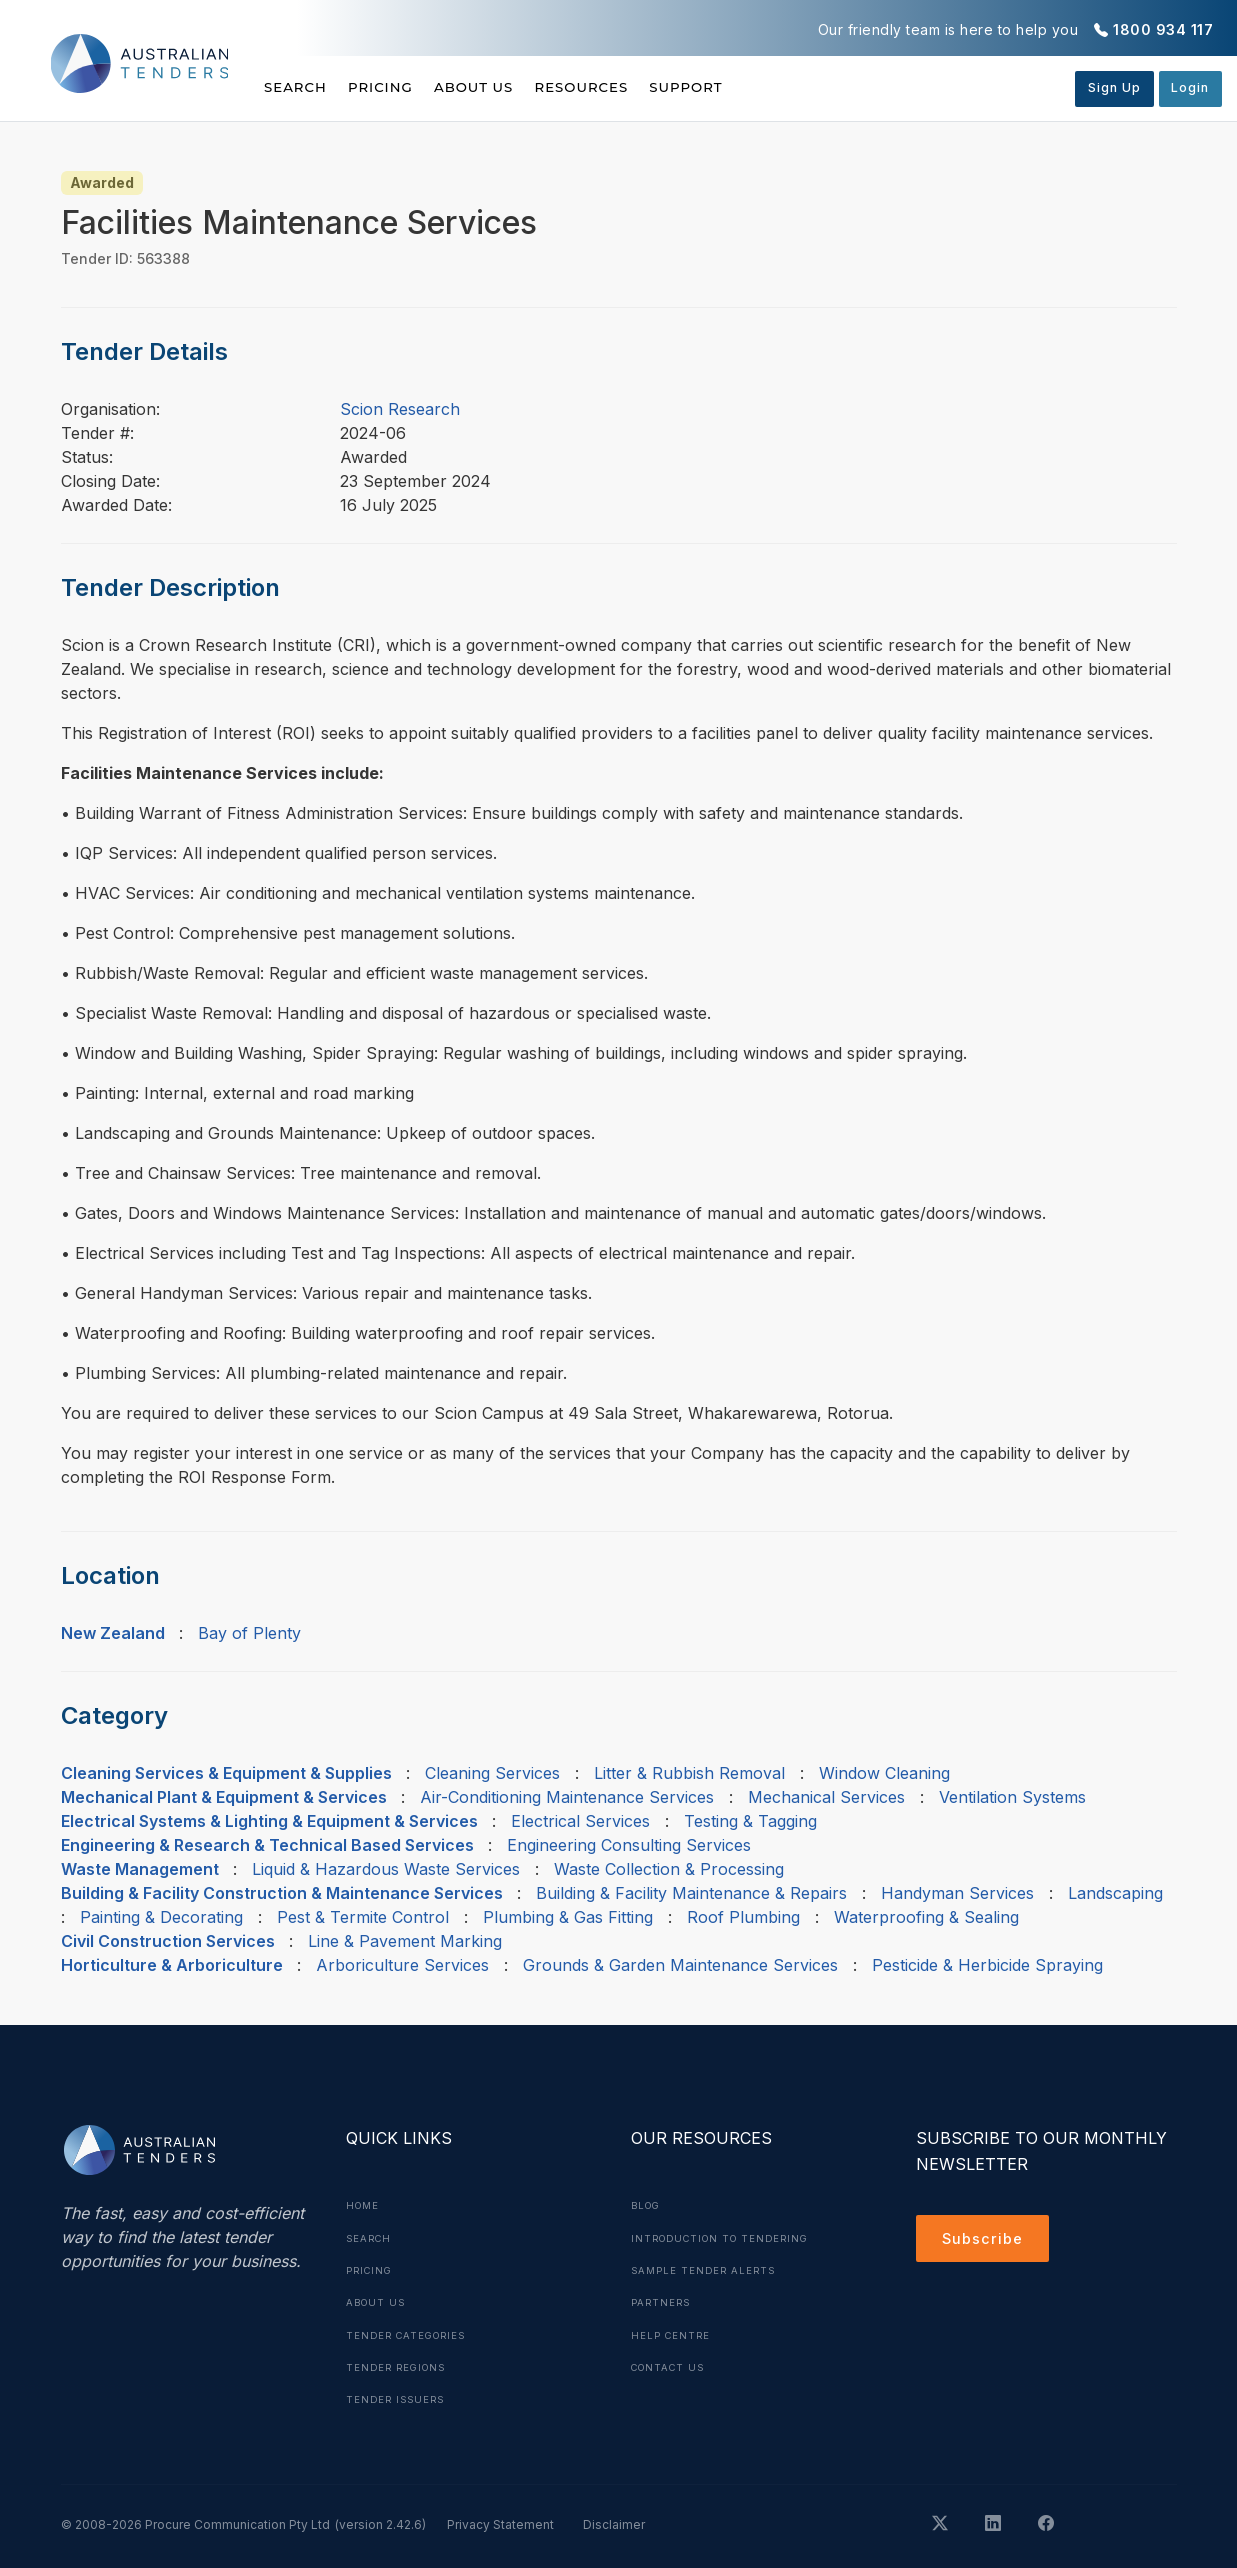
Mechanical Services (826, 1797)
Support (763, 87)
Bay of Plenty (249, 1633)
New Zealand (113, 1633)
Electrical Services (580, 1821)
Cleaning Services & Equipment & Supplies (226, 1773)
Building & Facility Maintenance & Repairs (691, 1893)
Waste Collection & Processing (669, 1869)
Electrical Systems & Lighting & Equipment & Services (269, 1821)
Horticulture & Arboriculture (172, 1965)
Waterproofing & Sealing (926, 1917)
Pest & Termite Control (363, 1917)
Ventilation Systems (1012, 1797)
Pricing (400, 87)
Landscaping (1115, 1893)
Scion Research (400, 409)
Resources (639, 87)
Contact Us (671, 2365)
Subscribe (986, 2241)
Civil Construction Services (168, 1941)
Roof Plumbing (743, 1917)
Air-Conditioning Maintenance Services (567, 1797)
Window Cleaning (884, 1773)
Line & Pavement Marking (405, 1941)
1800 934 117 (1163, 29)
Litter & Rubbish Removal (689, 1773)
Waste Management (140, 1869)
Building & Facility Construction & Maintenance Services (282, 1893)
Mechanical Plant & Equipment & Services (224, 1797)
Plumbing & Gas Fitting (568, 1917)
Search (297, 87)
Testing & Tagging (750, 1821)
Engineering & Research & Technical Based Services (267, 1845)
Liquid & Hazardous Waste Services (386, 1869)
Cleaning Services (492, 1773)
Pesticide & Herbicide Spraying (987, 1965)
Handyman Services (957, 1893)
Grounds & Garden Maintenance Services (680, 1965)
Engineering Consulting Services (629, 1845)
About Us (512, 87)
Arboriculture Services (402, 1965)
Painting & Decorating (161, 1917)
